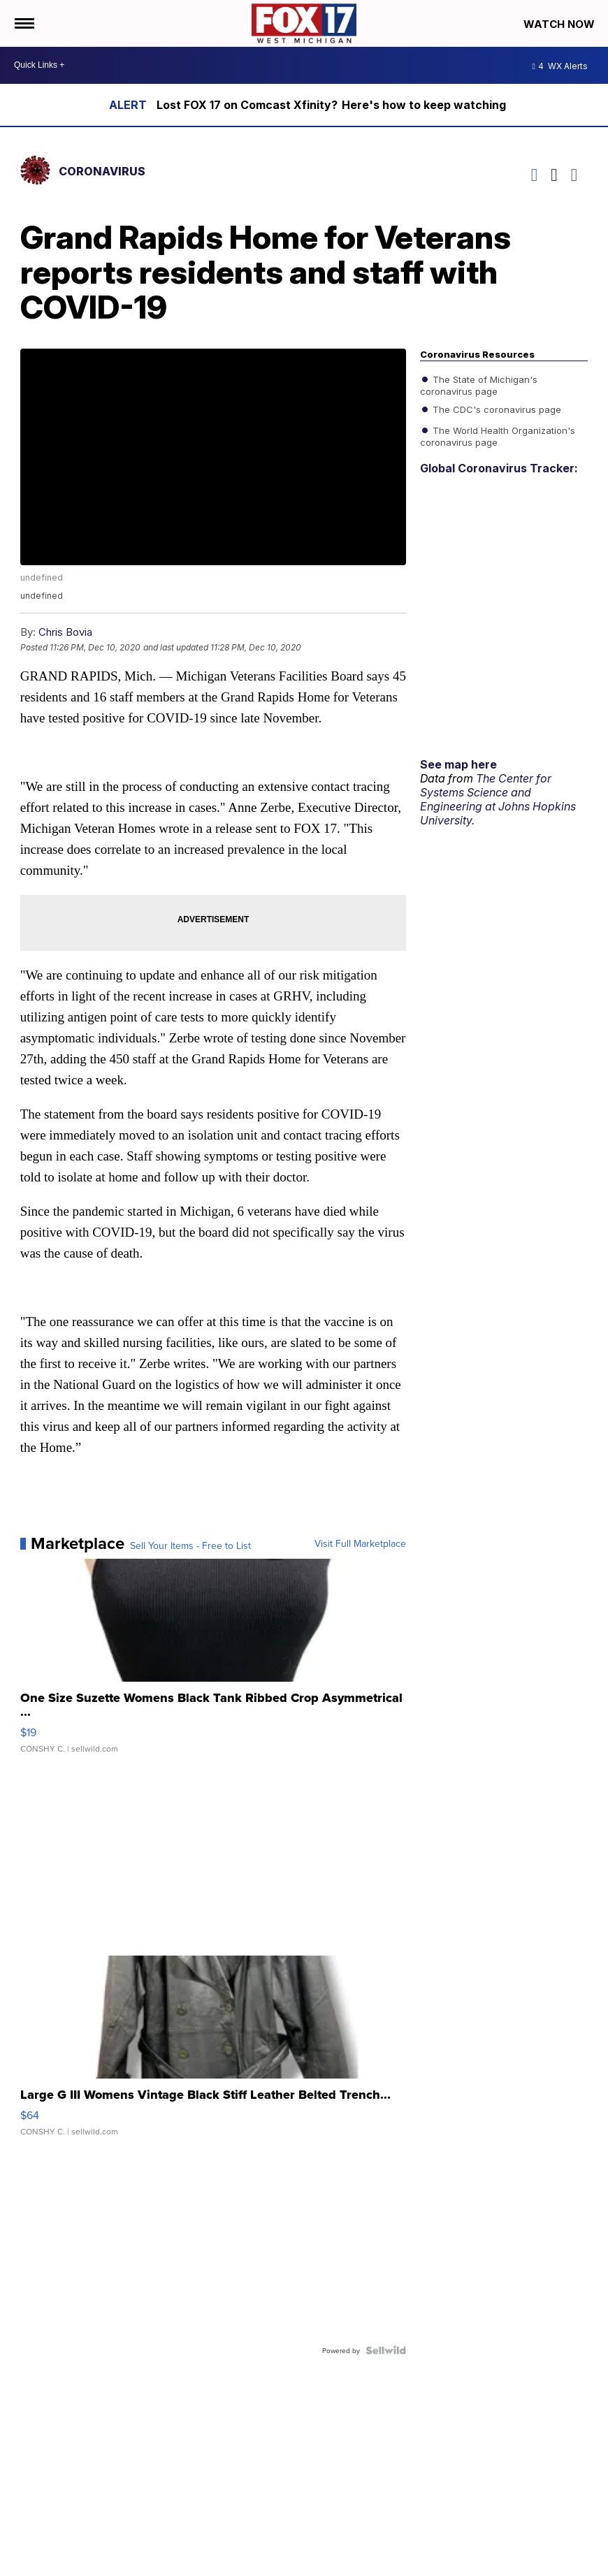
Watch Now (560, 24)
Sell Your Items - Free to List (190, 1545)
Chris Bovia (65, 632)
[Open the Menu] (23, 23)
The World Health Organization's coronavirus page (497, 435)
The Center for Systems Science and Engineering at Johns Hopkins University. (498, 799)
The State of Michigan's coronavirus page (478, 384)
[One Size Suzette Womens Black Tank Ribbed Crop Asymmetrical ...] (213, 1663)
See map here (458, 764)
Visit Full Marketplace (360, 1543)
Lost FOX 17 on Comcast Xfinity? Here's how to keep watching (331, 105)
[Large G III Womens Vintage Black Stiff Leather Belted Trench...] (213, 2053)
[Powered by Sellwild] (385, 2350)
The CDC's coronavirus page (495, 408)
